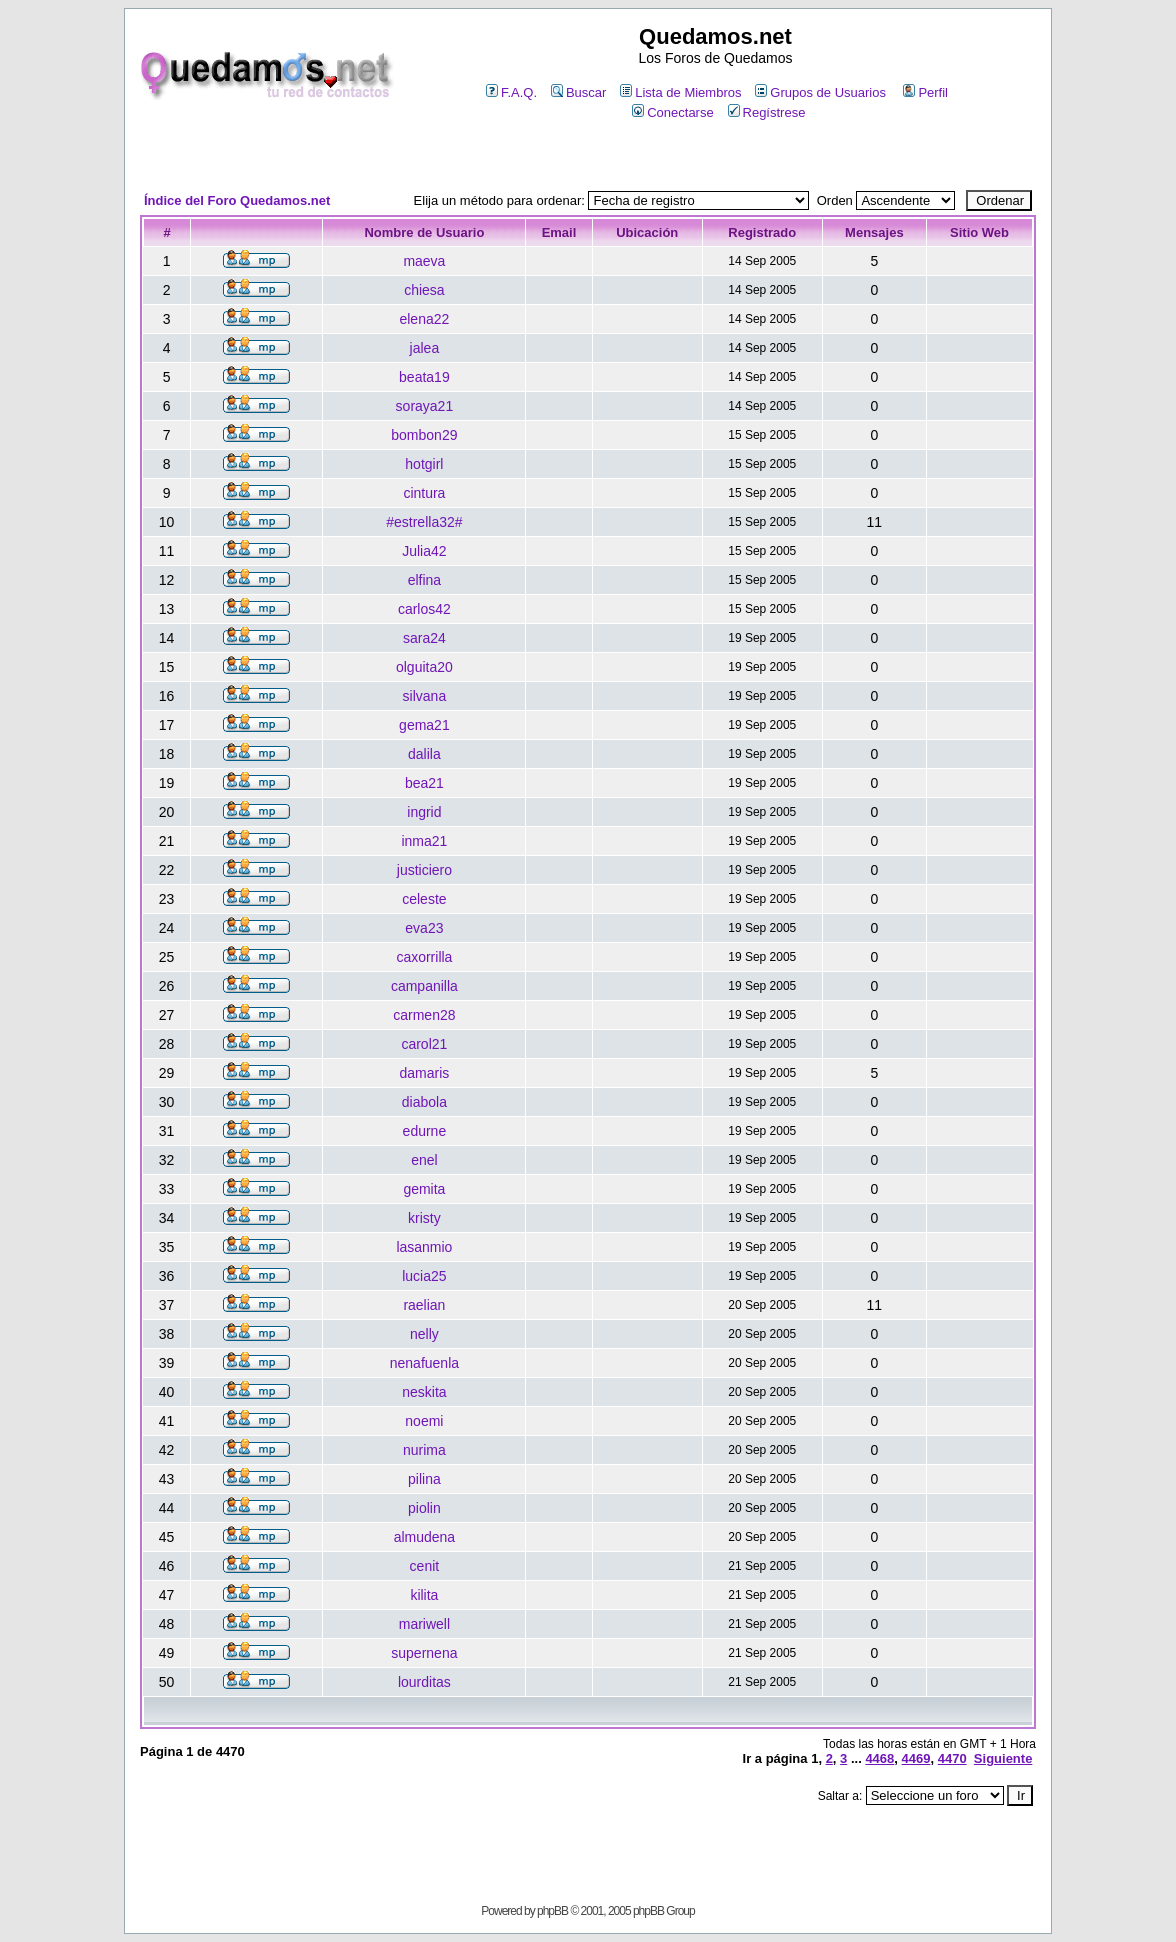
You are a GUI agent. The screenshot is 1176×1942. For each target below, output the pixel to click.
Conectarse (672, 112)
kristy (424, 1218)
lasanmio (424, 1247)
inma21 (424, 841)
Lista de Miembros (680, 92)
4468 (879, 1758)
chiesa (424, 290)
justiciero (424, 870)
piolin (424, 1508)
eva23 (424, 928)
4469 (916, 1758)
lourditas (424, 1682)
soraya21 (425, 406)
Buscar (578, 92)
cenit (425, 1566)
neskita (424, 1392)
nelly (424, 1334)
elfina (424, 580)
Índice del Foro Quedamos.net (237, 200)
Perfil (925, 92)
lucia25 (424, 1276)
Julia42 (424, 551)
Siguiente (1003, 1758)
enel (424, 1160)
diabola (424, 1102)
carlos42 (424, 609)
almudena (425, 1537)
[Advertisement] (588, 156)
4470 (952, 1758)
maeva (424, 261)
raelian (424, 1305)
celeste (424, 899)
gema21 (424, 725)
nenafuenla (424, 1363)
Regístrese (767, 112)
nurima (424, 1450)
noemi (424, 1421)
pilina (424, 1479)
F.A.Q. (511, 92)
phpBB (552, 1911)
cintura (424, 493)
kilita (424, 1595)
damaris (424, 1073)
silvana (425, 696)
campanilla (424, 986)
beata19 (424, 377)
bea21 (424, 783)
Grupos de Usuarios (820, 92)
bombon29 (424, 435)
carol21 (424, 1044)
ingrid (424, 812)
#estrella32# (424, 522)
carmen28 (424, 1015)
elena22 (424, 319)
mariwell (424, 1624)
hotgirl (424, 464)
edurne (425, 1131)
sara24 (424, 638)
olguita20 (424, 667)
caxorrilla (424, 957)
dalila (424, 754)
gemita (424, 1189)
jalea (425, 348)
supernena (424, 1653)
